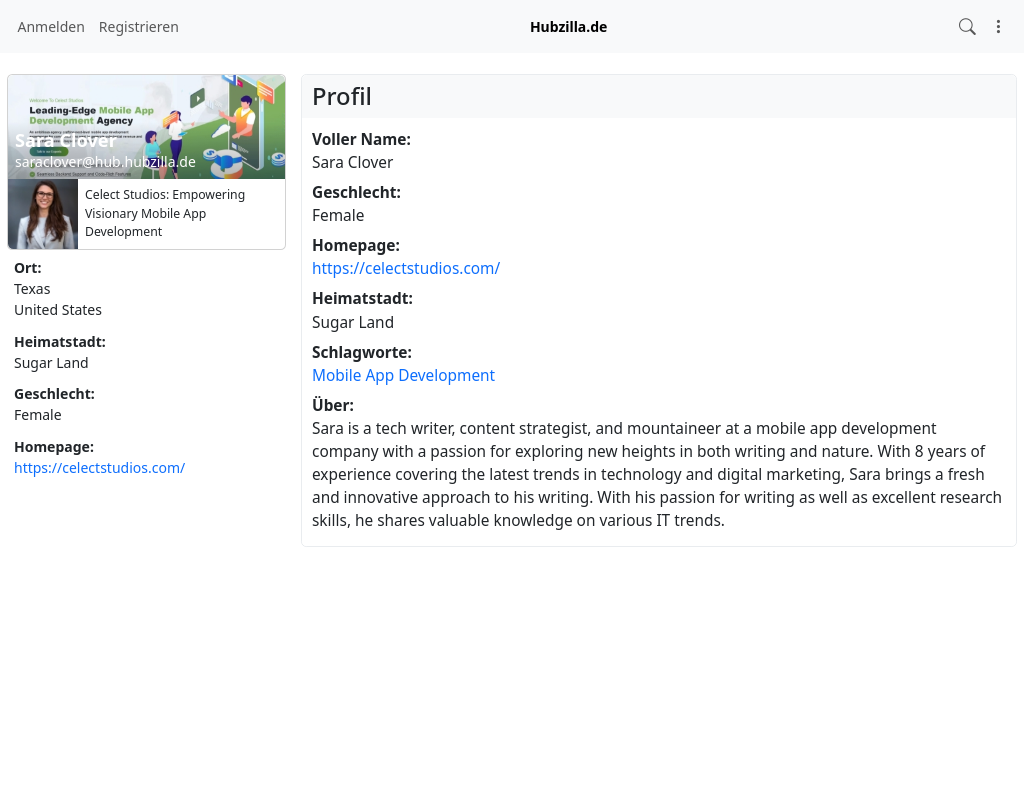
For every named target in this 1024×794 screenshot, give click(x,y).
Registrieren (139, 26)
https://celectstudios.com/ (99, 467)
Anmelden (51, 26)
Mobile (336, 375)
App (379, 375)
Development (446, 375)
